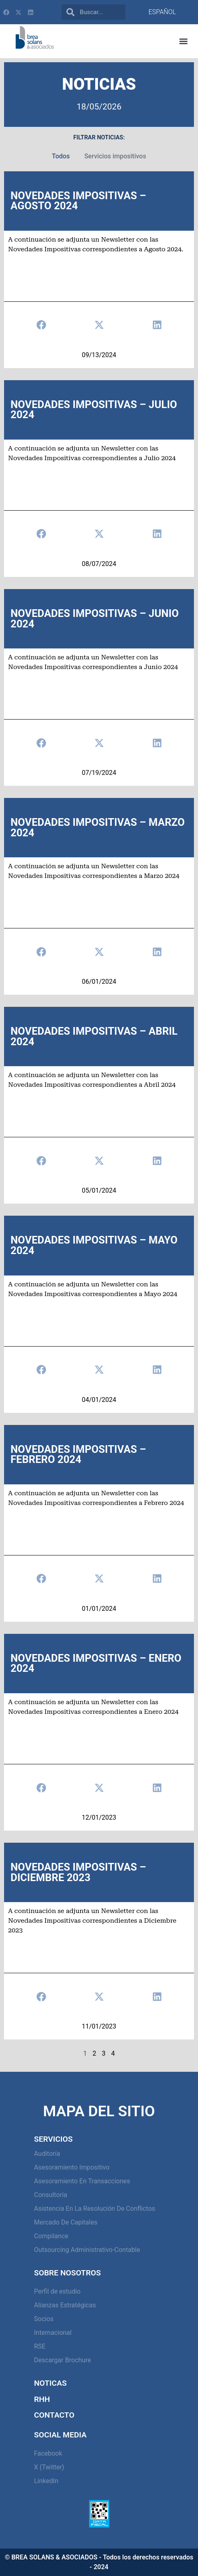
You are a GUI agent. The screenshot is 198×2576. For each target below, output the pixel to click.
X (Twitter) (49, 2467)
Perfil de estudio (57, 2291)
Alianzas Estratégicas (65, 2305)
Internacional (53, 2332)
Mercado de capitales (65, 2222)
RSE (39, 2346)
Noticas (50, 2383)
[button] (183, 41)
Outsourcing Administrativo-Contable (87, 2250)
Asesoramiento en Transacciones (82, 2181)
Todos (61, 156)
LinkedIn (46, 2481)
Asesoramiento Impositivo (71, 2167)
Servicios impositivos (115, 156)
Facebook (48, 2453)
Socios (43, 2319)
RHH (42, 2399)
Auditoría (47, 2153)
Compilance (51, 2236)
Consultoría (50, 2195)
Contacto (54, 2415)
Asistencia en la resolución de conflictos (94, 2208)
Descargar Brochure (62, 2360)
